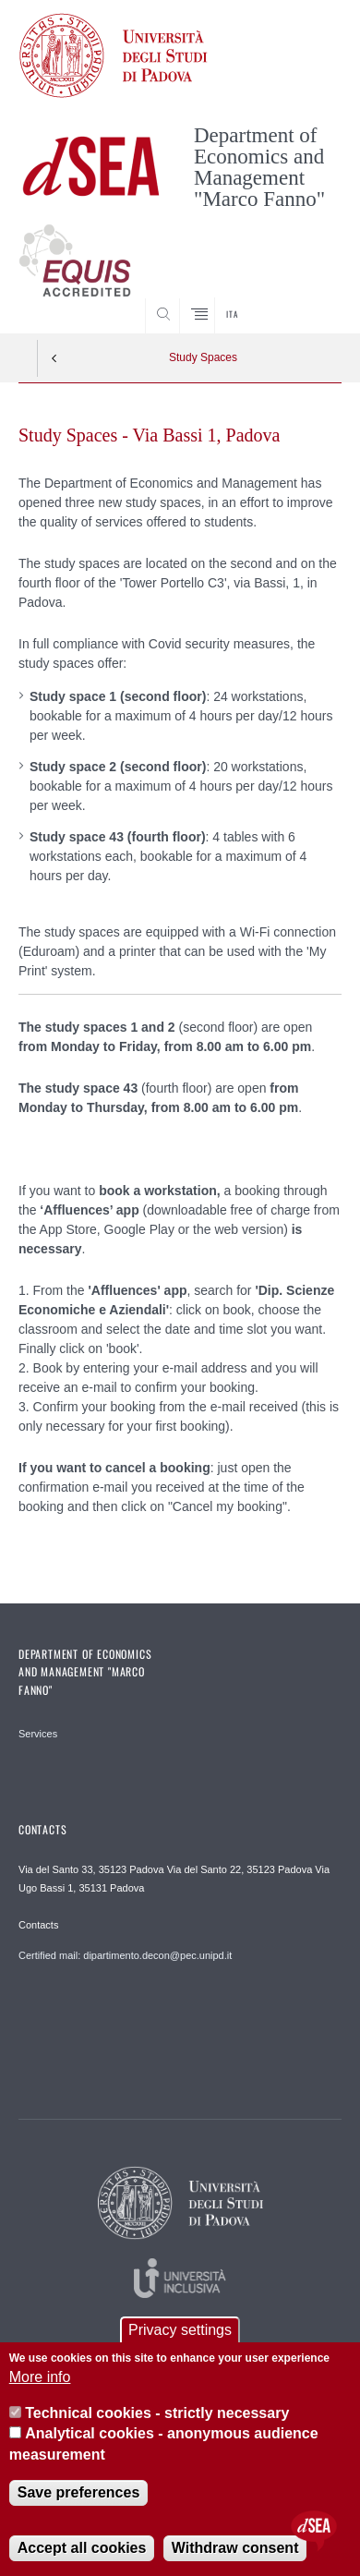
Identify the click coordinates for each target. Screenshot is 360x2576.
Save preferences (79, 2498)
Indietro (54, 358)
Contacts (38, 1924)
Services (37, 1733)
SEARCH (310, 298)
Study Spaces (203, 357)
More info (40, 2383)
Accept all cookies (82, 2553)
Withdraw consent (235, 2553)
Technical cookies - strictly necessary (157, 2418)
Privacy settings (180, 2335)
